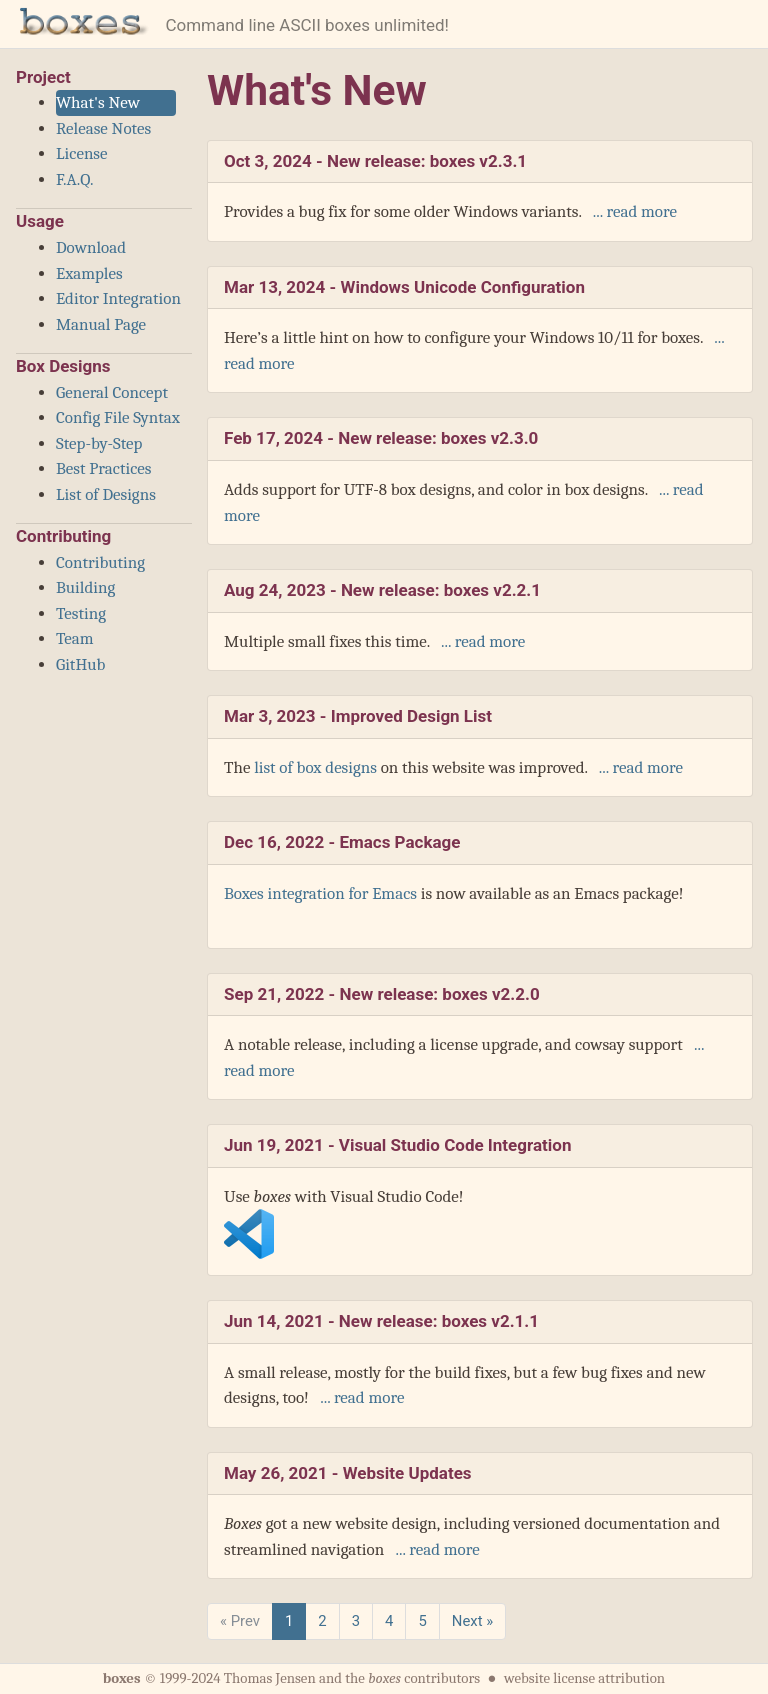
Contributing (100, 562)
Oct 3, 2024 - (375, 161)
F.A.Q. (74, 179)
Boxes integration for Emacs (320, 893)
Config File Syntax (118, 417)
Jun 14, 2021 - (381, 1321)
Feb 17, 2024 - (381, 438)
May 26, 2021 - (348, 1473)
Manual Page (101, 324)
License (82, 153)
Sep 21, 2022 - (382, 994)
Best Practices (103, 468)
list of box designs (315, 767)
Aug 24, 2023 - (382, 590)
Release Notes (103, 128)
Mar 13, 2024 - (404, 287)
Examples (89, 273)
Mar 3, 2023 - (358, 716)
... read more (631, 211)
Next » (472, 1621)
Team (75, 638)
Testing (81, 613)
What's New (98, 102)
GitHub (80, 664)
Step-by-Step (99, 443)
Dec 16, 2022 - (342, 842)
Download (91, 247)
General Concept (112, 392)
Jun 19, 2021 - (397, 1145)
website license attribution (584, 1678)
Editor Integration (118, 298)
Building (85, 587)
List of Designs (106, 494)
